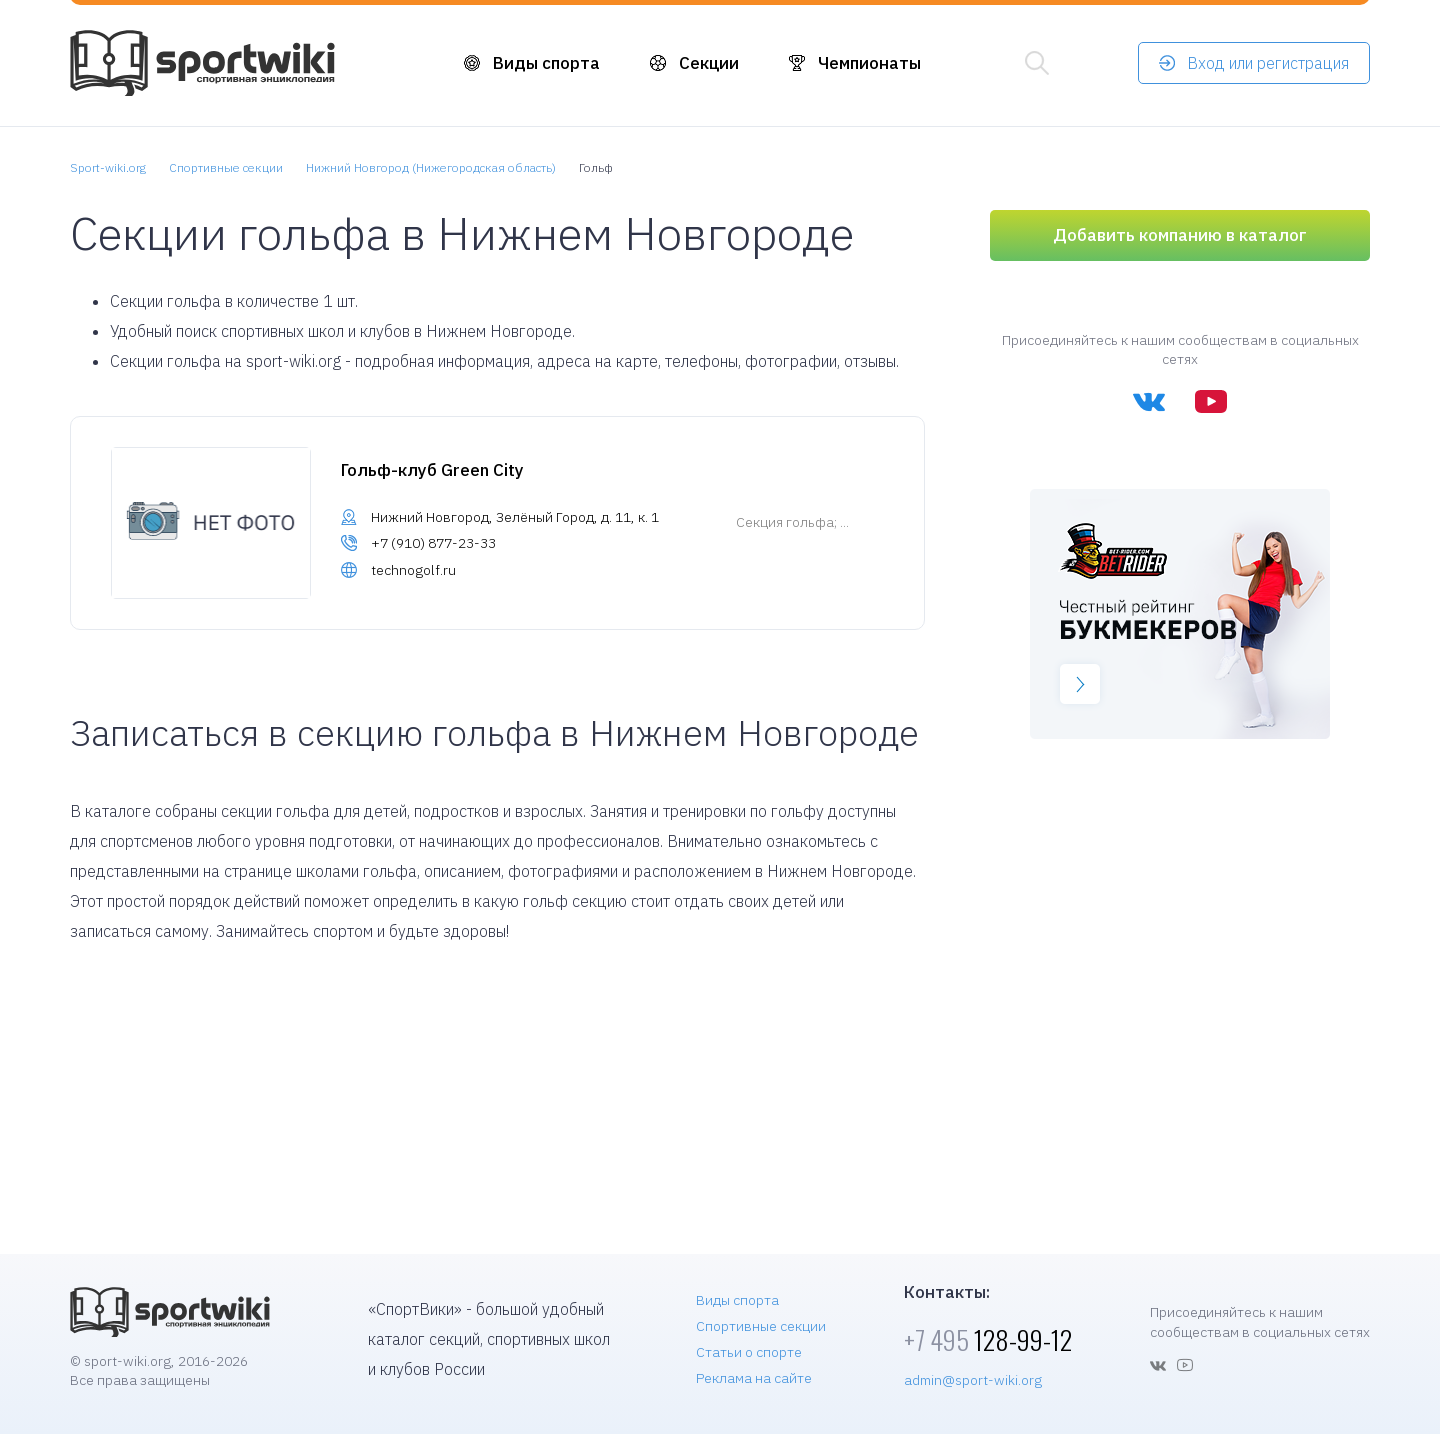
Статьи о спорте (749, 1352)
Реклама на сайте (754, 1378)
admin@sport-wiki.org (973, 1380)
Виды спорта (546, 63)
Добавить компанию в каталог (1180, 235)
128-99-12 (988, 1339)
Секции (709, 63)
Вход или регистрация (1268, 63)
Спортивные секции (761, 1326)
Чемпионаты (869, 63)
